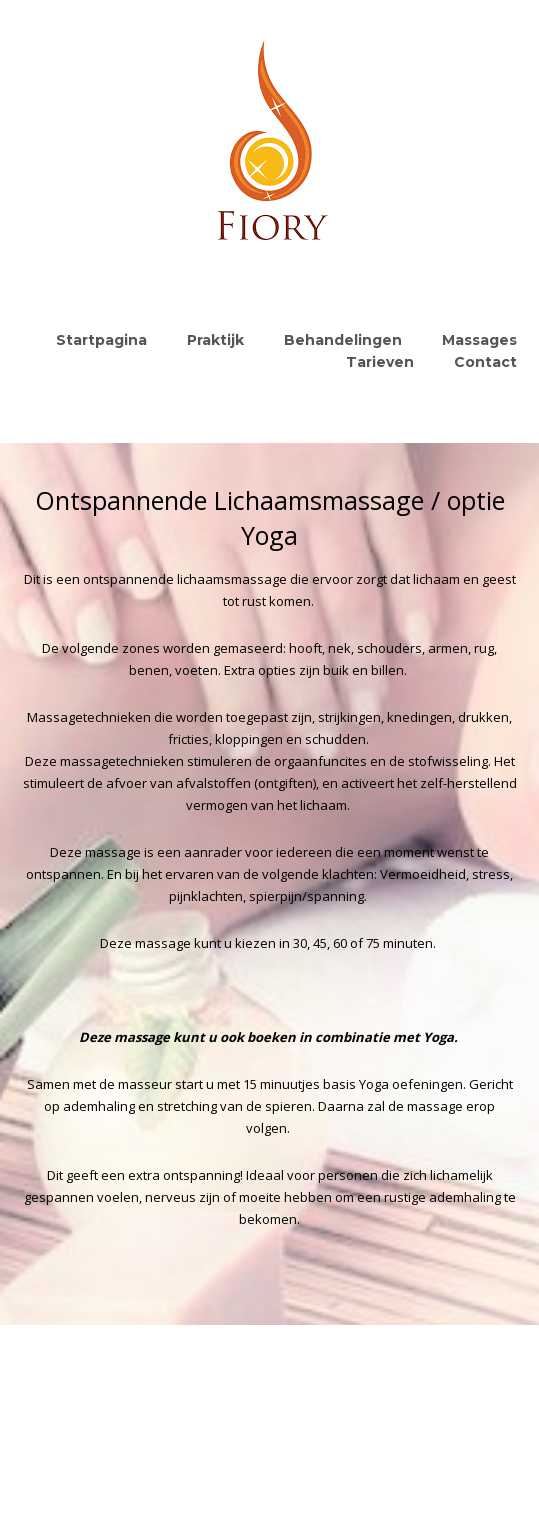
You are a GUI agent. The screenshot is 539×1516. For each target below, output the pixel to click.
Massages (479, 340)
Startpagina (101, 340)
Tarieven (380, 362)
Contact (485, 362)
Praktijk (215, 340)
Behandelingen (343, 340)
